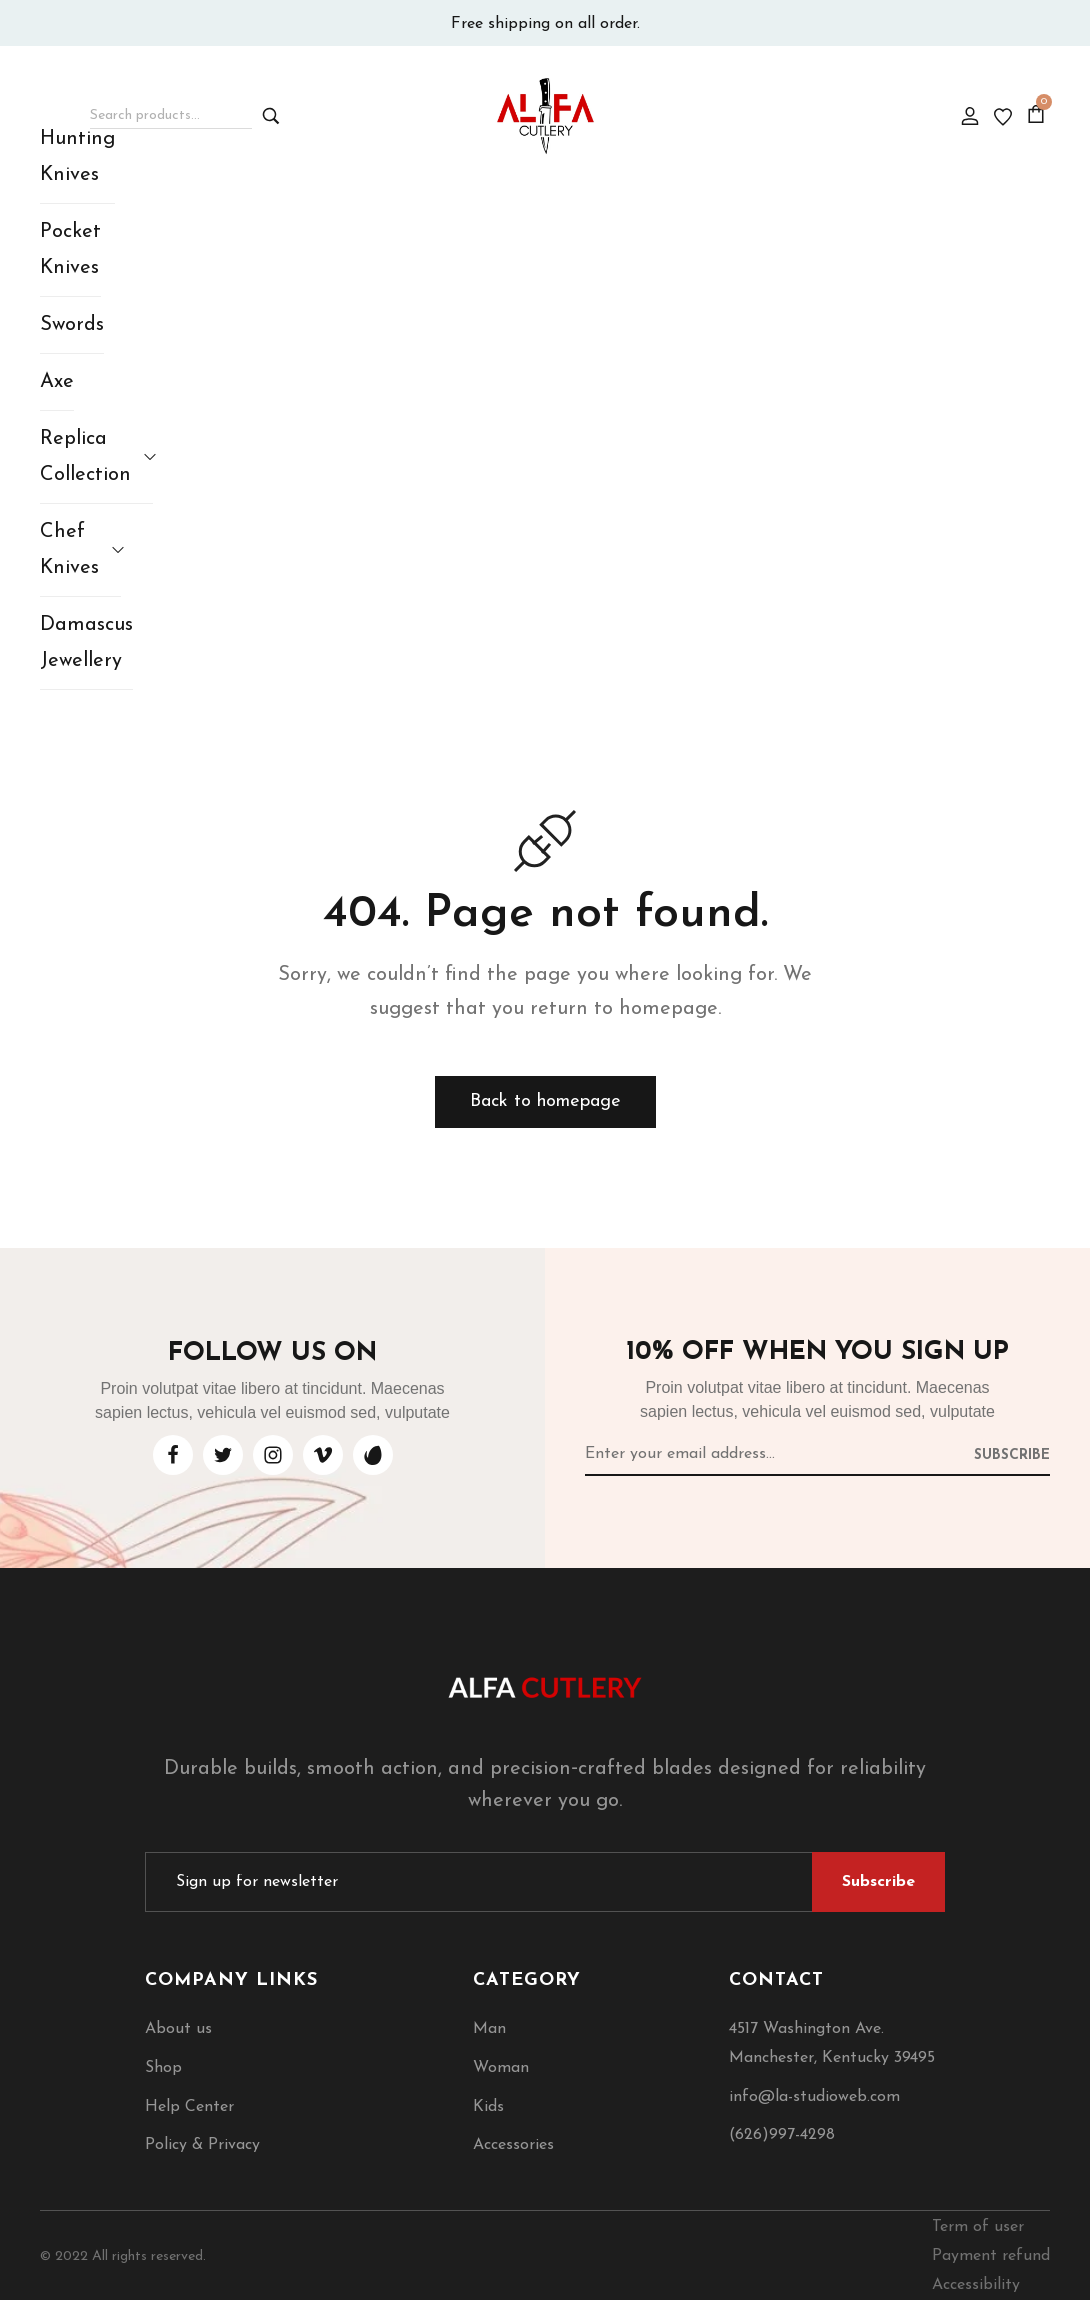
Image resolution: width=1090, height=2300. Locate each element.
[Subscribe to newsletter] (1012, 1454)
